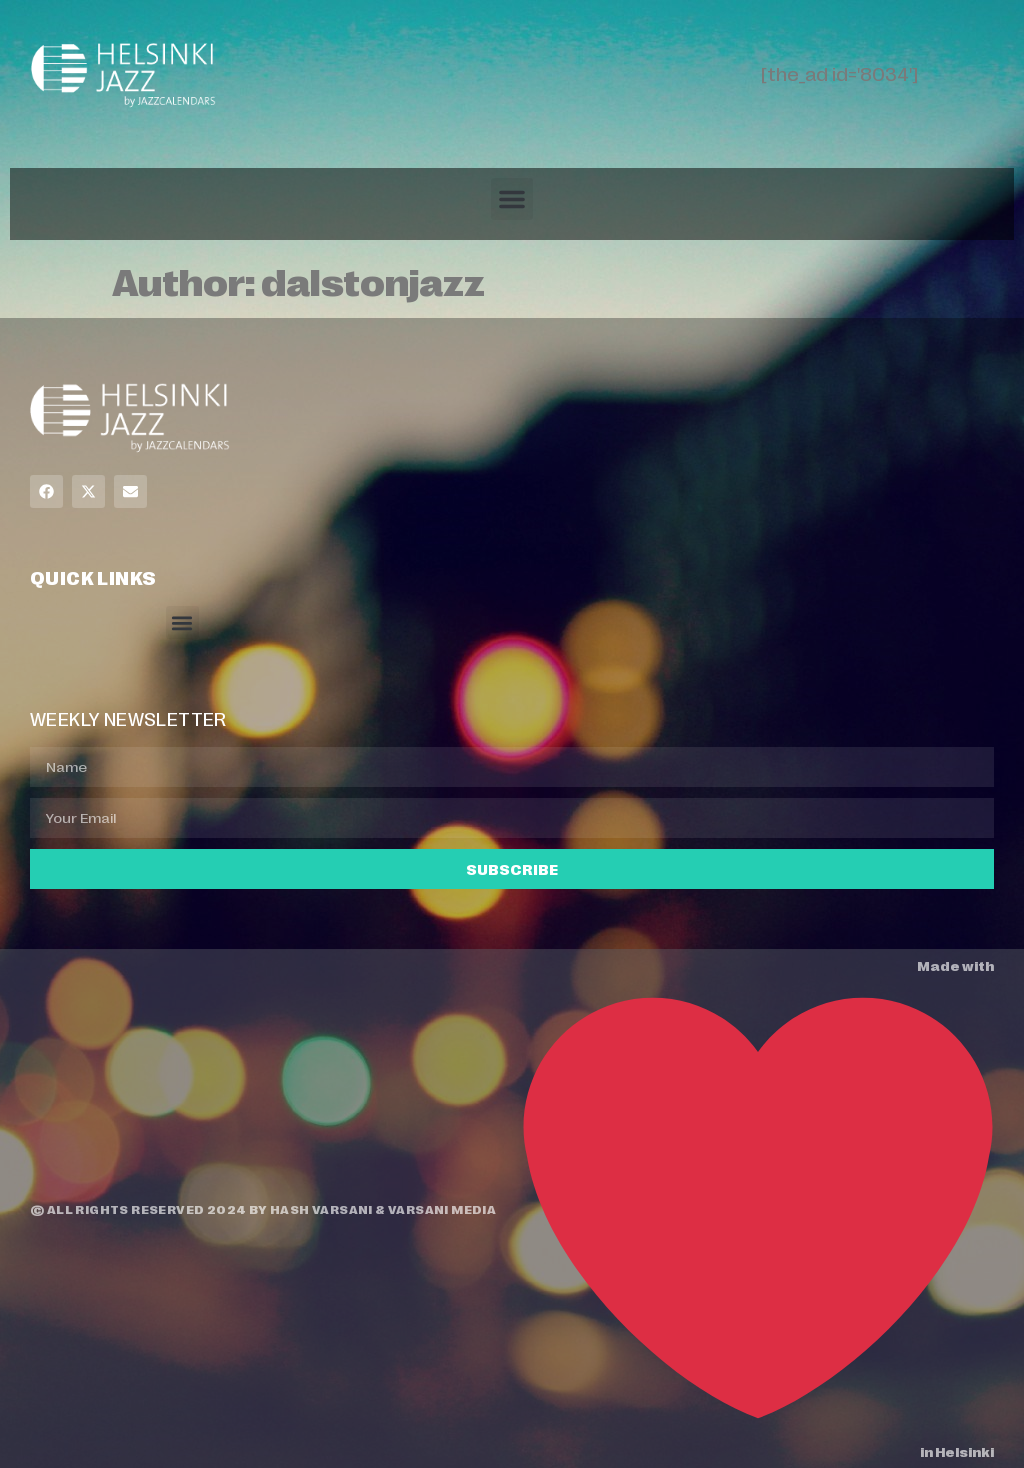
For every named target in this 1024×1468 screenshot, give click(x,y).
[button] (512, 199)
